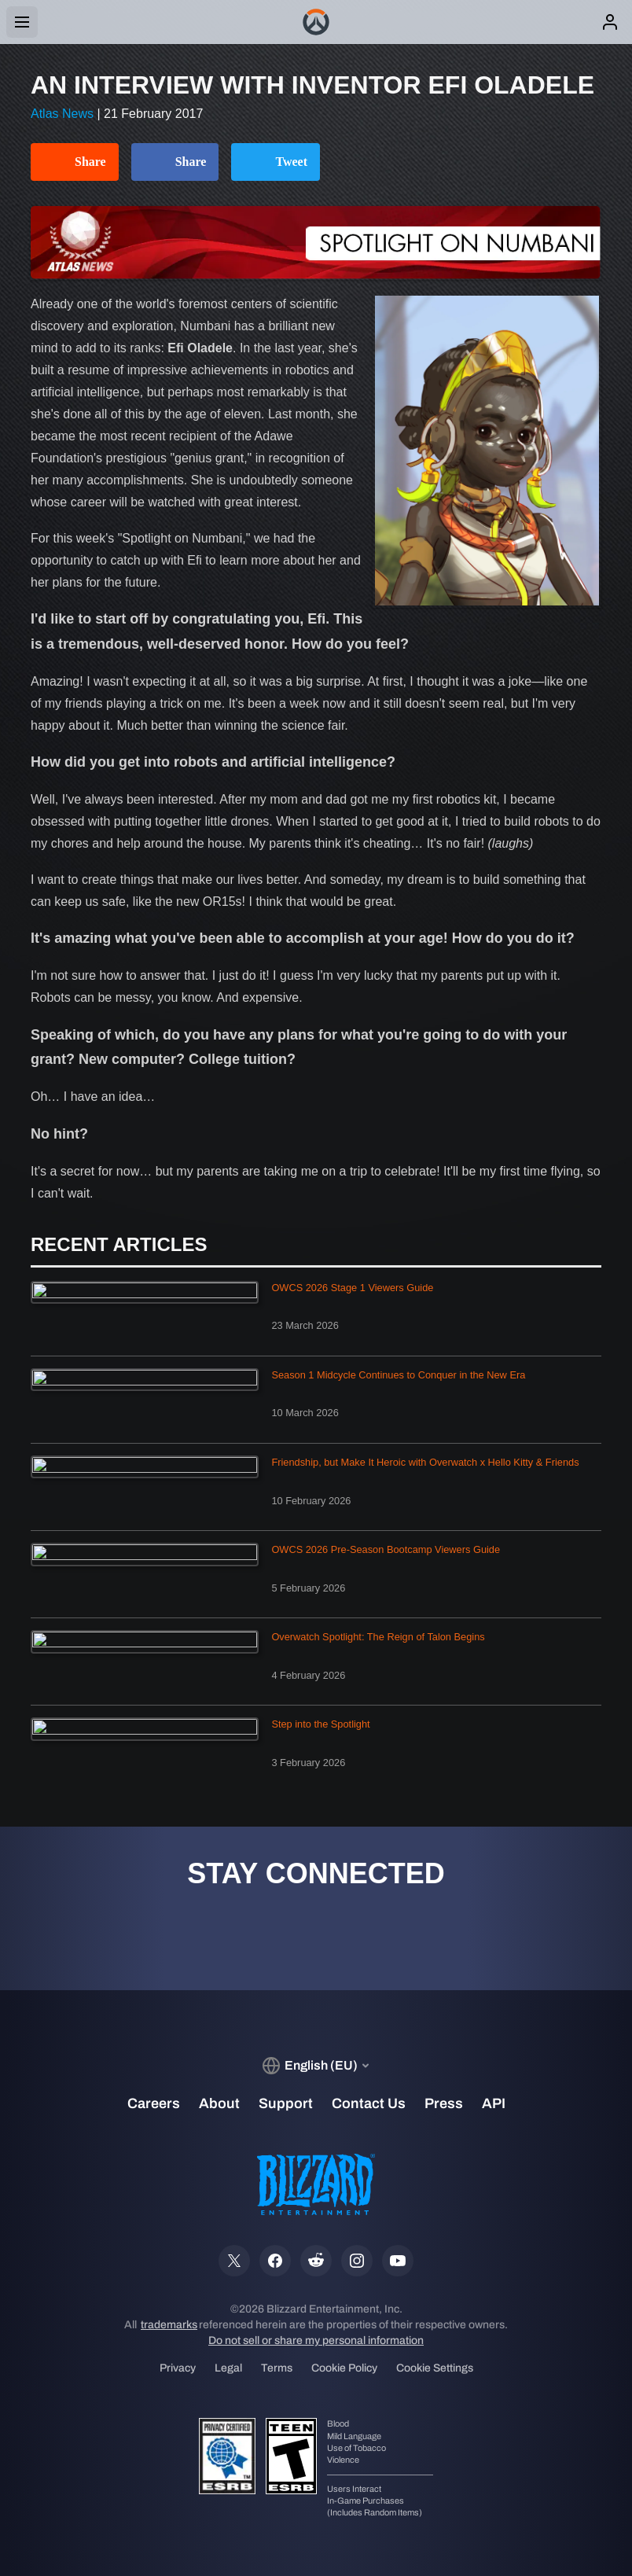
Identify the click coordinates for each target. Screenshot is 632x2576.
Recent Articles (119, 1244)
